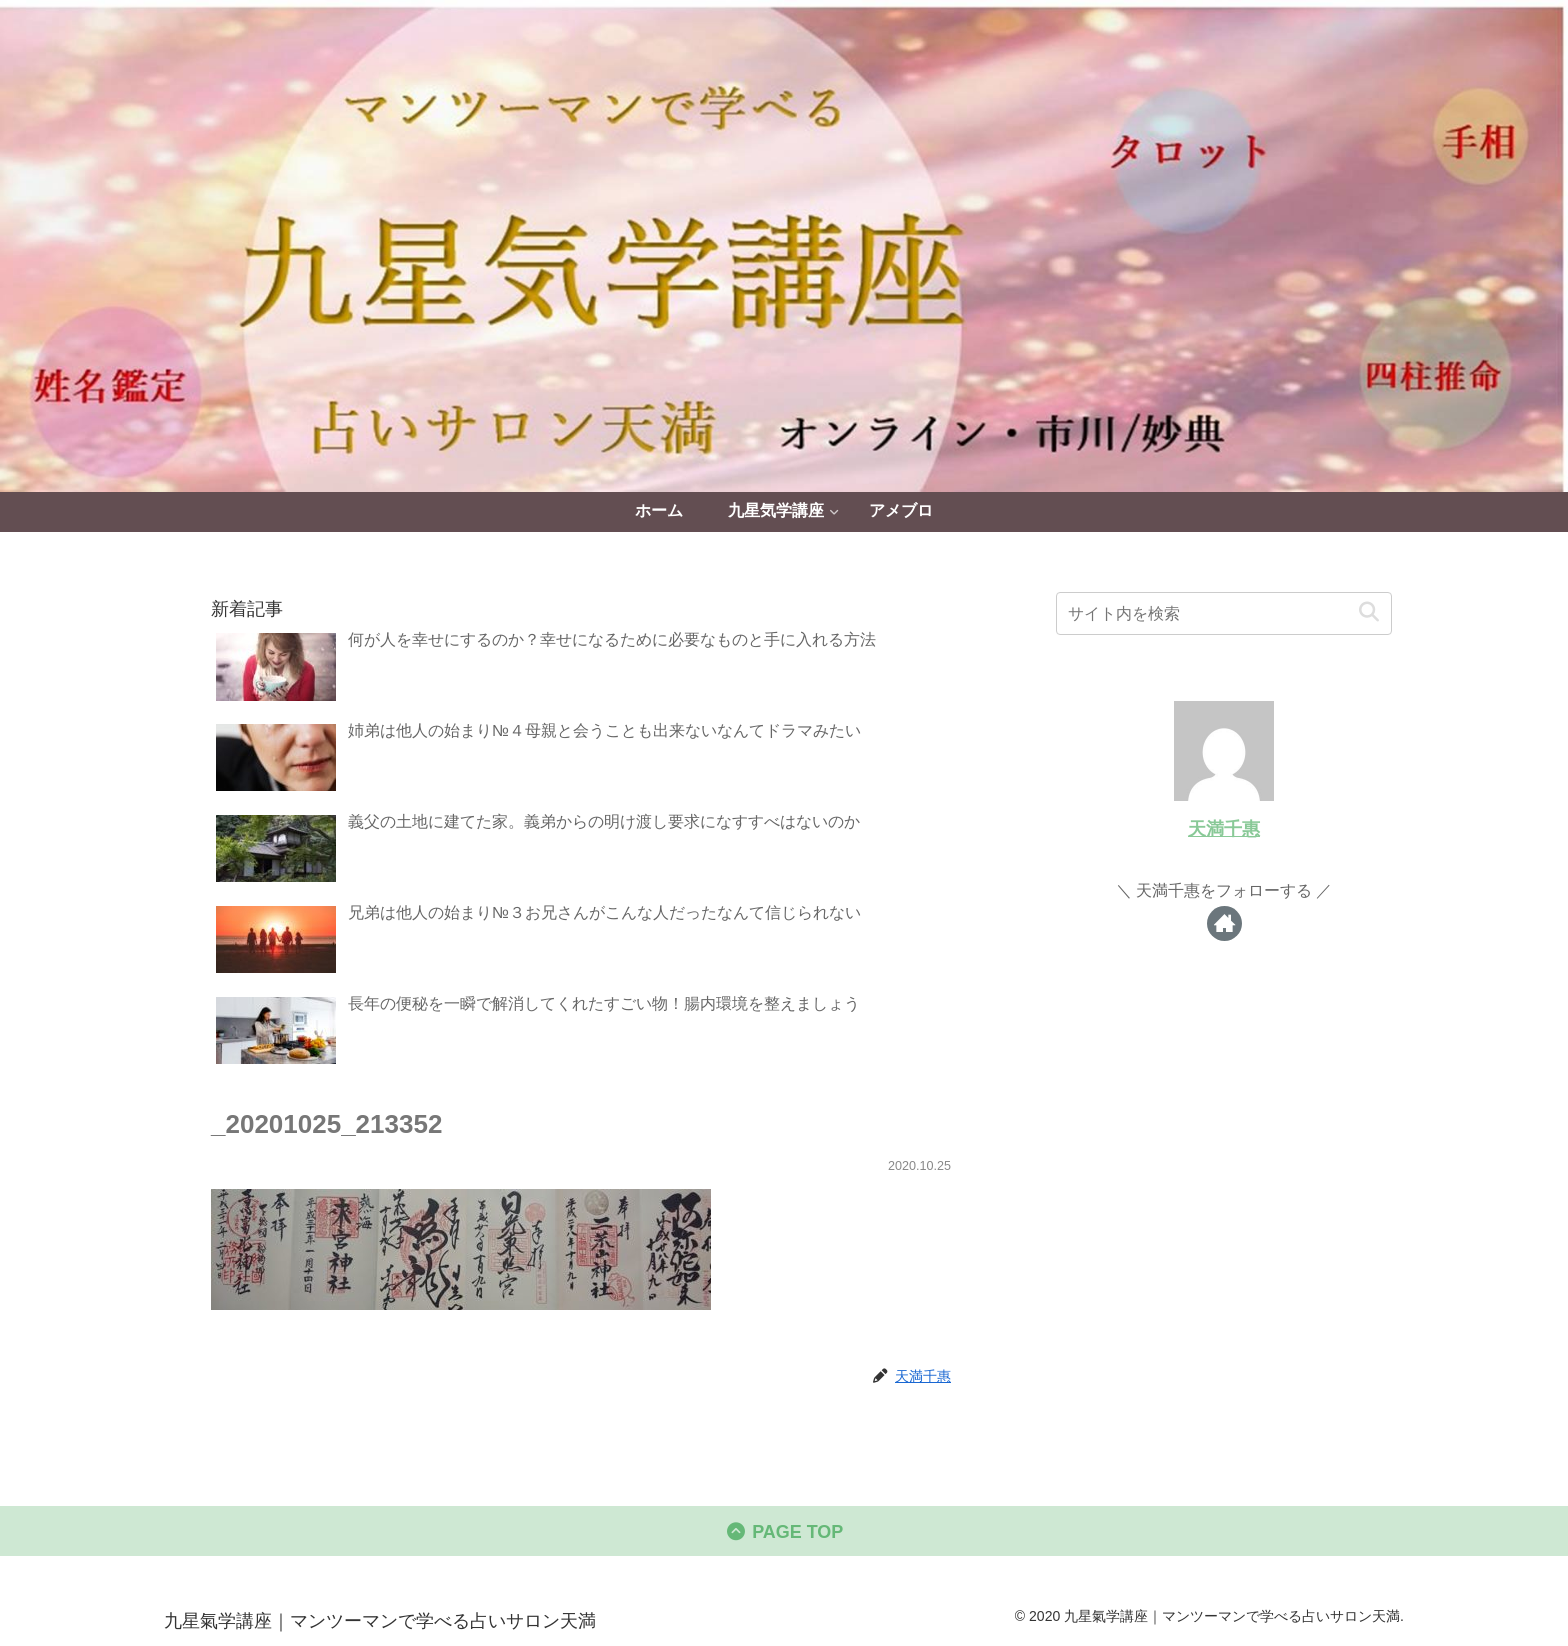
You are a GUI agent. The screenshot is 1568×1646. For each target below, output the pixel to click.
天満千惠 (1224, 829)
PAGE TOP (784, 1532)
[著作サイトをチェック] (1224, 923)
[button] (1368, 612)
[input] (1224, 613)
